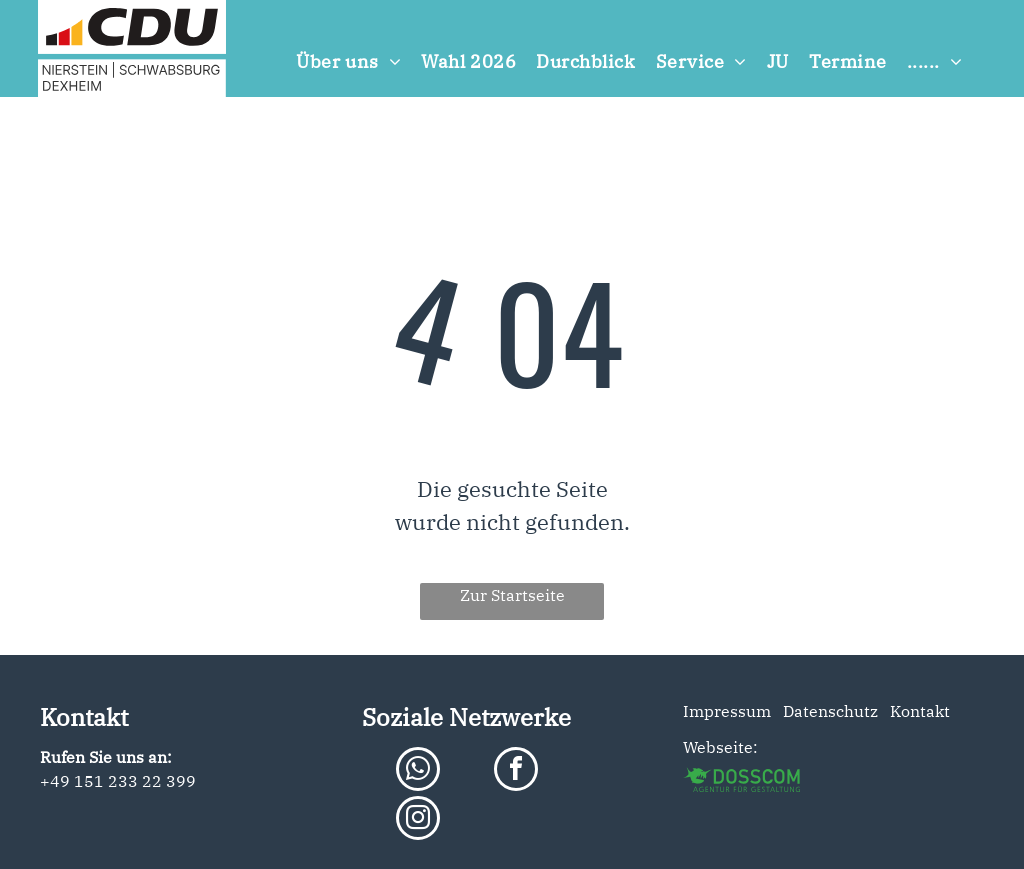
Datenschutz (830, 711)
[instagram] (418, 820)
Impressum (727, 711)
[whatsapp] (418, 771)
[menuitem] (348, 62)
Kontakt (916, 711)
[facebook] (516, 771)
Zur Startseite (512, 595)
